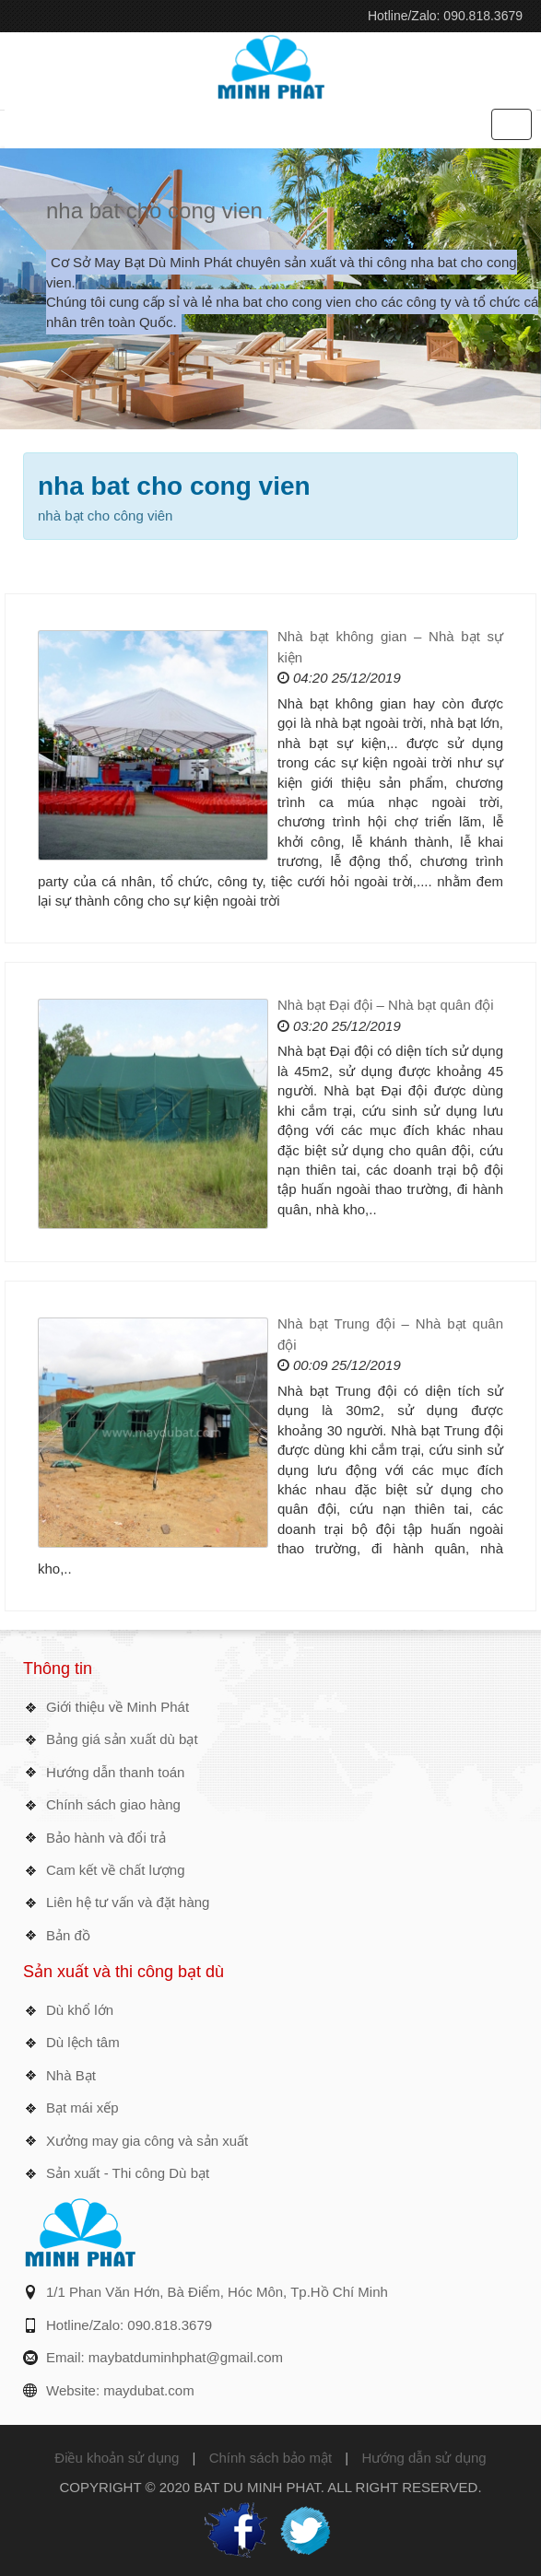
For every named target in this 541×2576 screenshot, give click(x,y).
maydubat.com (148, 2390)
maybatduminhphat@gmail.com (185, 2357)
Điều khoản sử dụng (116, 2457)
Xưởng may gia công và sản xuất (147, 2141)
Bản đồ (68, 1935)
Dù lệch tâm (83, 2042)
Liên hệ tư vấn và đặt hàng (127, 1902)
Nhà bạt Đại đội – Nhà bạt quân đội (385, 1005)
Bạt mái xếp (82, 2107)
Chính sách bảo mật (271, 2457)
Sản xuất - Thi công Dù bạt (127, 2173)
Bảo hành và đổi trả (106, 1837)
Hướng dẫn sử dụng (423, 2457)
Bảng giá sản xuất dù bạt (122, 1739)
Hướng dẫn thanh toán (115, 1772)
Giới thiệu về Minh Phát (117, 1707)
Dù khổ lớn (79, 2010)
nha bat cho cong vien (154, 210)
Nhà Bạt (71, 2075)
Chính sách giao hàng (113, 1804)
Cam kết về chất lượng (115, 1870)
